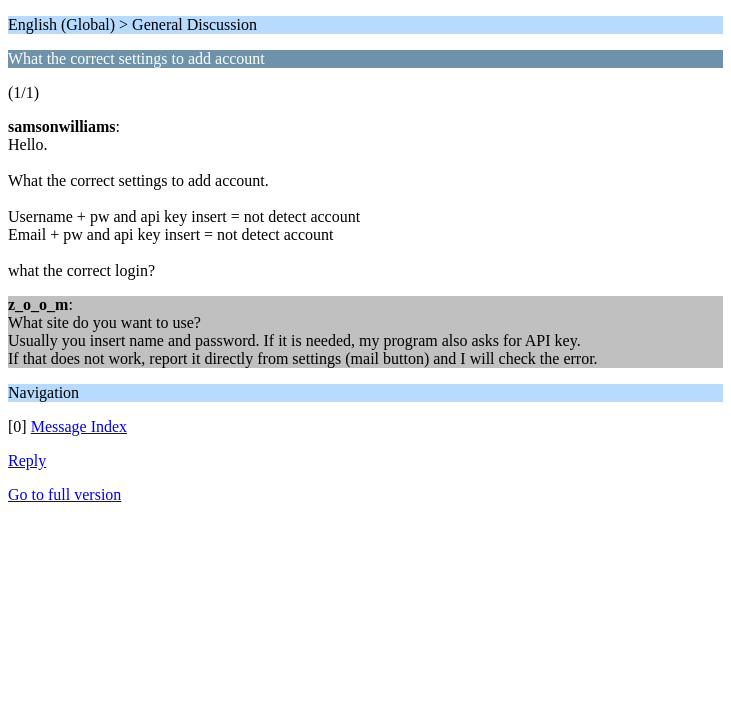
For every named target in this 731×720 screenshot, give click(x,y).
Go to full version (64, 494)
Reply (27, 460)
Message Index (79, 426)
